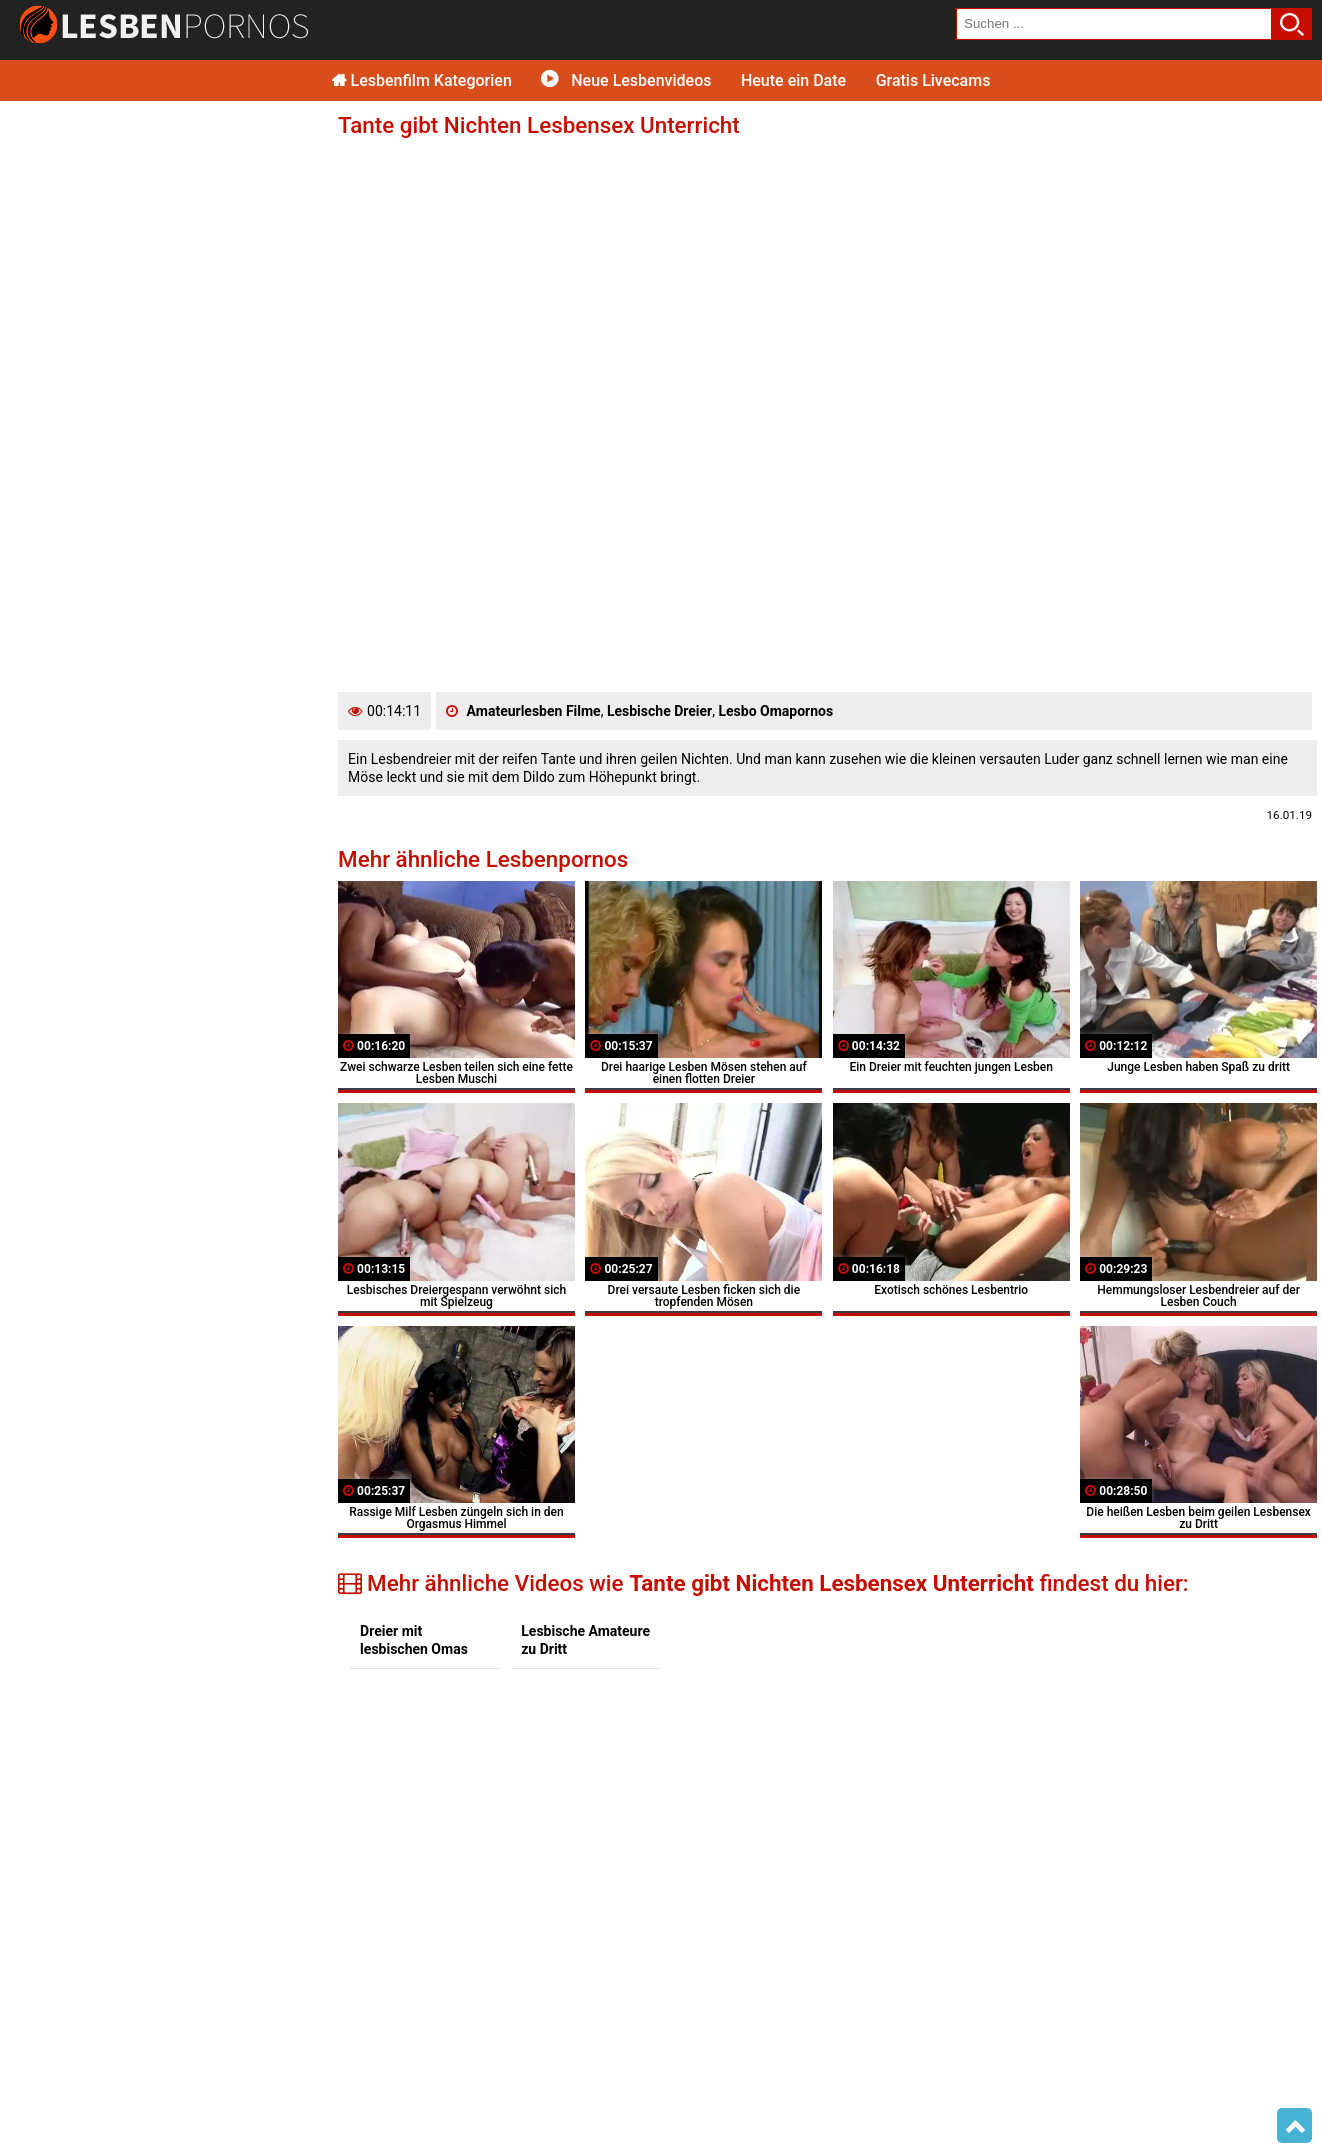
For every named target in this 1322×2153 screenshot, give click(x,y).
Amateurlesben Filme (534, 711)
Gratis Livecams (933, 80)
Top (1294, 2126)
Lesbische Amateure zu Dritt (585, 1640)
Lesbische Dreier (659, 711)
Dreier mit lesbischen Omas (414, 1640)
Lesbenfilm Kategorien (422, 80)
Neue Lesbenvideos (626, 80)
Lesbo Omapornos (775, 711)
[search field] (1114, 24)
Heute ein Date (793, 80)
